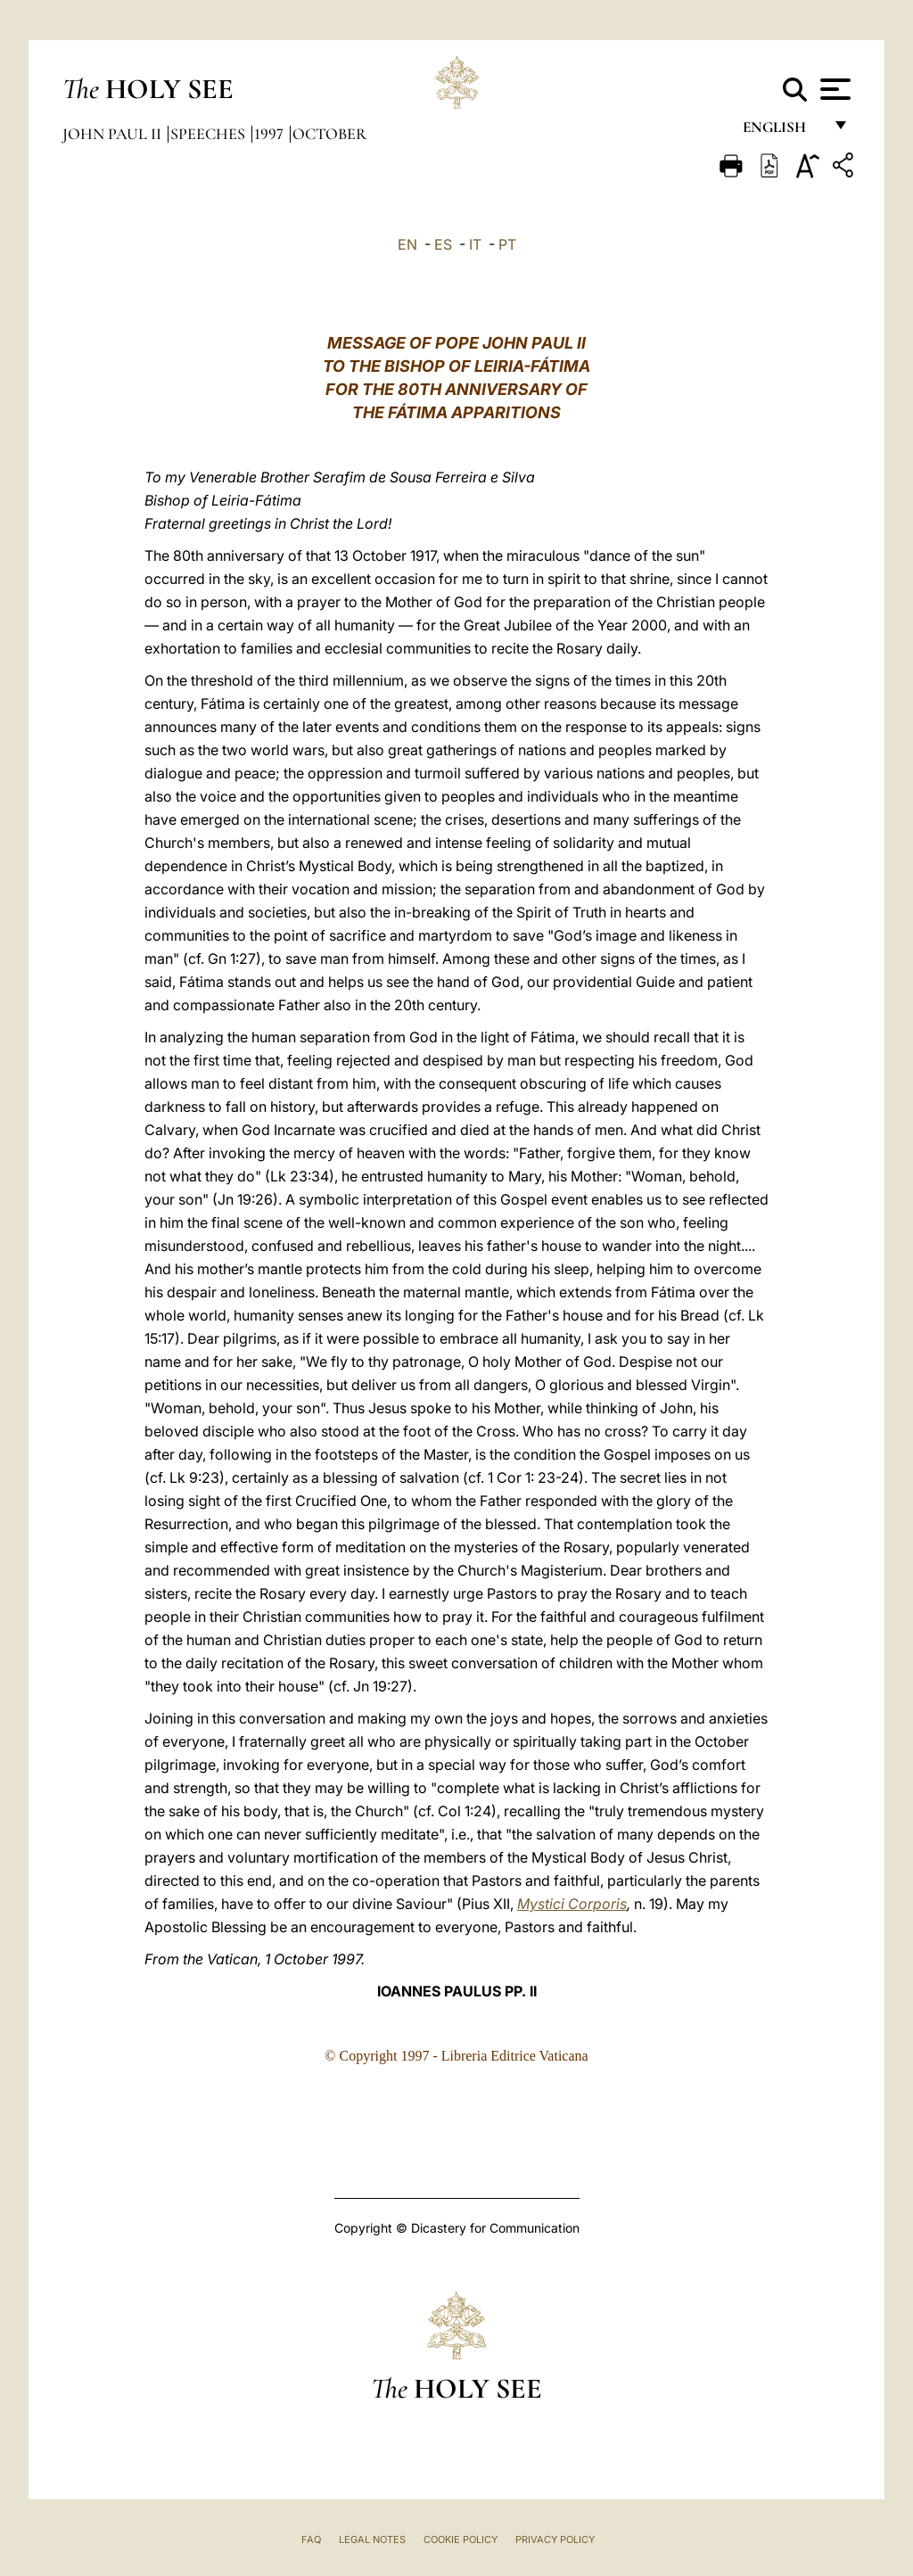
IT (475, 244)
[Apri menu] (833, 89)
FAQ (311, 2539)
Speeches (209, 134)
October (329, 134)
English (782, 131)
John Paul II (113, 134)
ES (443, 244)
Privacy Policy (555, 2539)
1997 (270, 134)
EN (407, 244)
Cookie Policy (461, 2539)
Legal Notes (372, 2539)
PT (507, 244)
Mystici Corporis (572, 1904)
